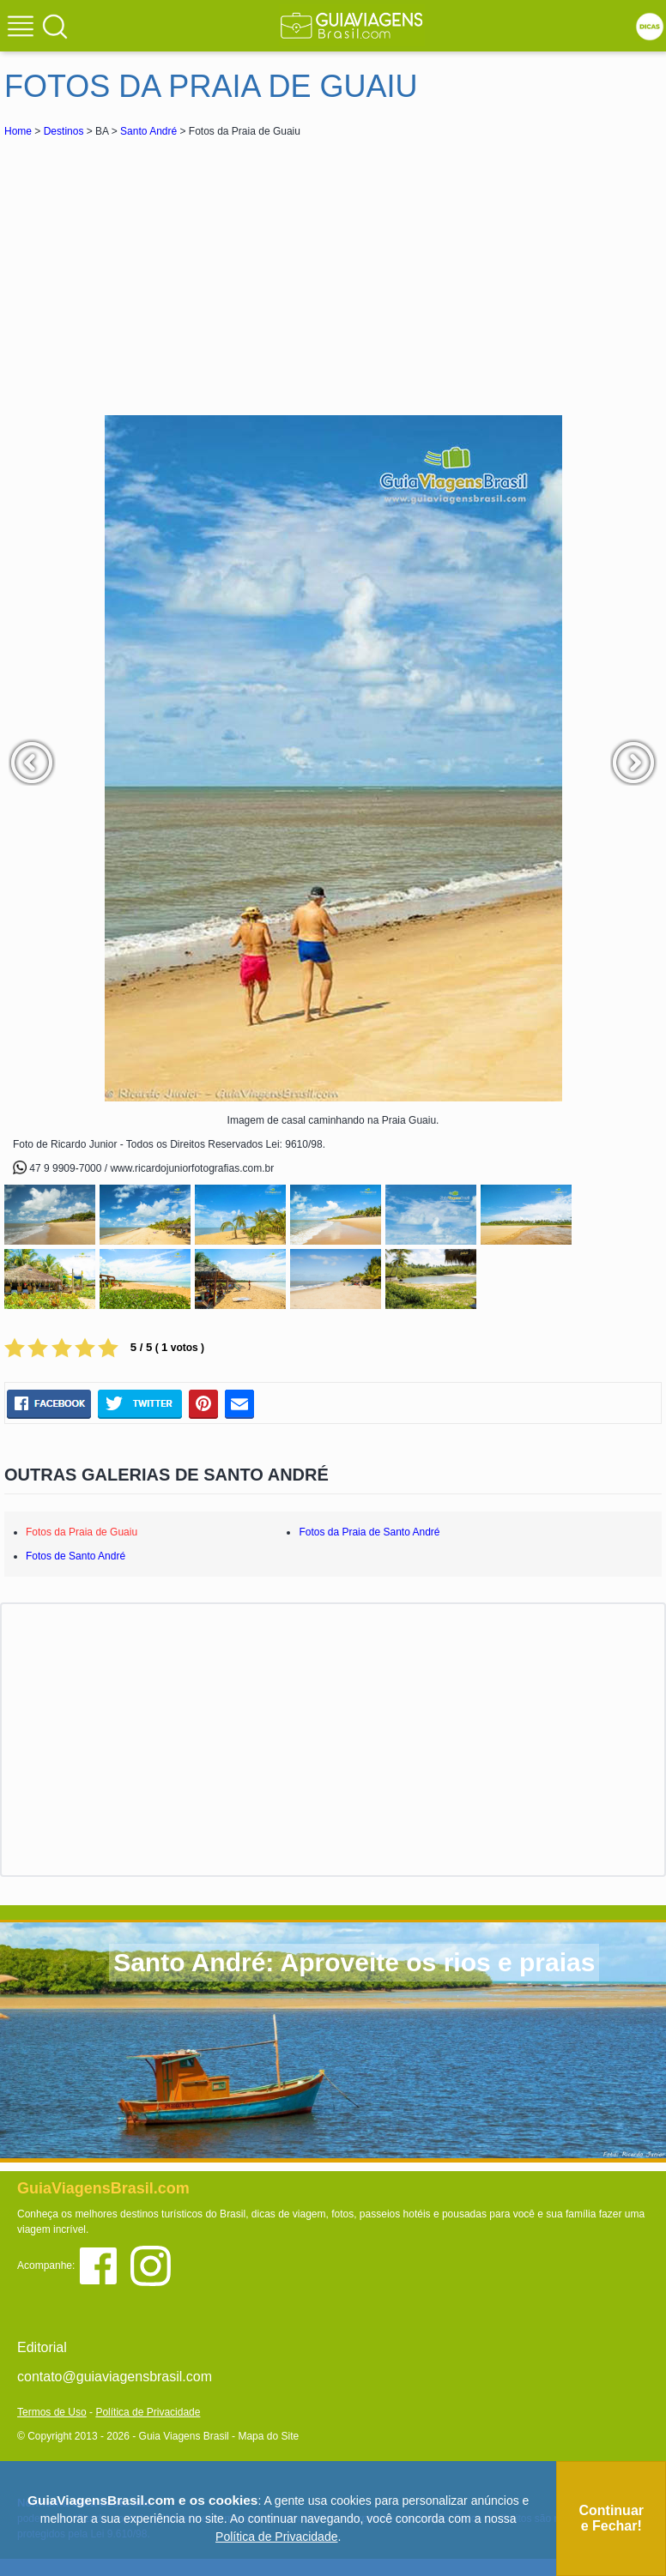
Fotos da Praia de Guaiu (81, 1532)
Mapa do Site (268, 2436)
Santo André (148, 131)
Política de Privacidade (147, 2412)
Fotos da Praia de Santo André (369, 1532)
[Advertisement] (157, 269)
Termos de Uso (52, 2412)
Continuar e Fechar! (611, 2518)
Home (18, 131)
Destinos (64, 131)
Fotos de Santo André (75, 1556)
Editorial (42, 2347)
